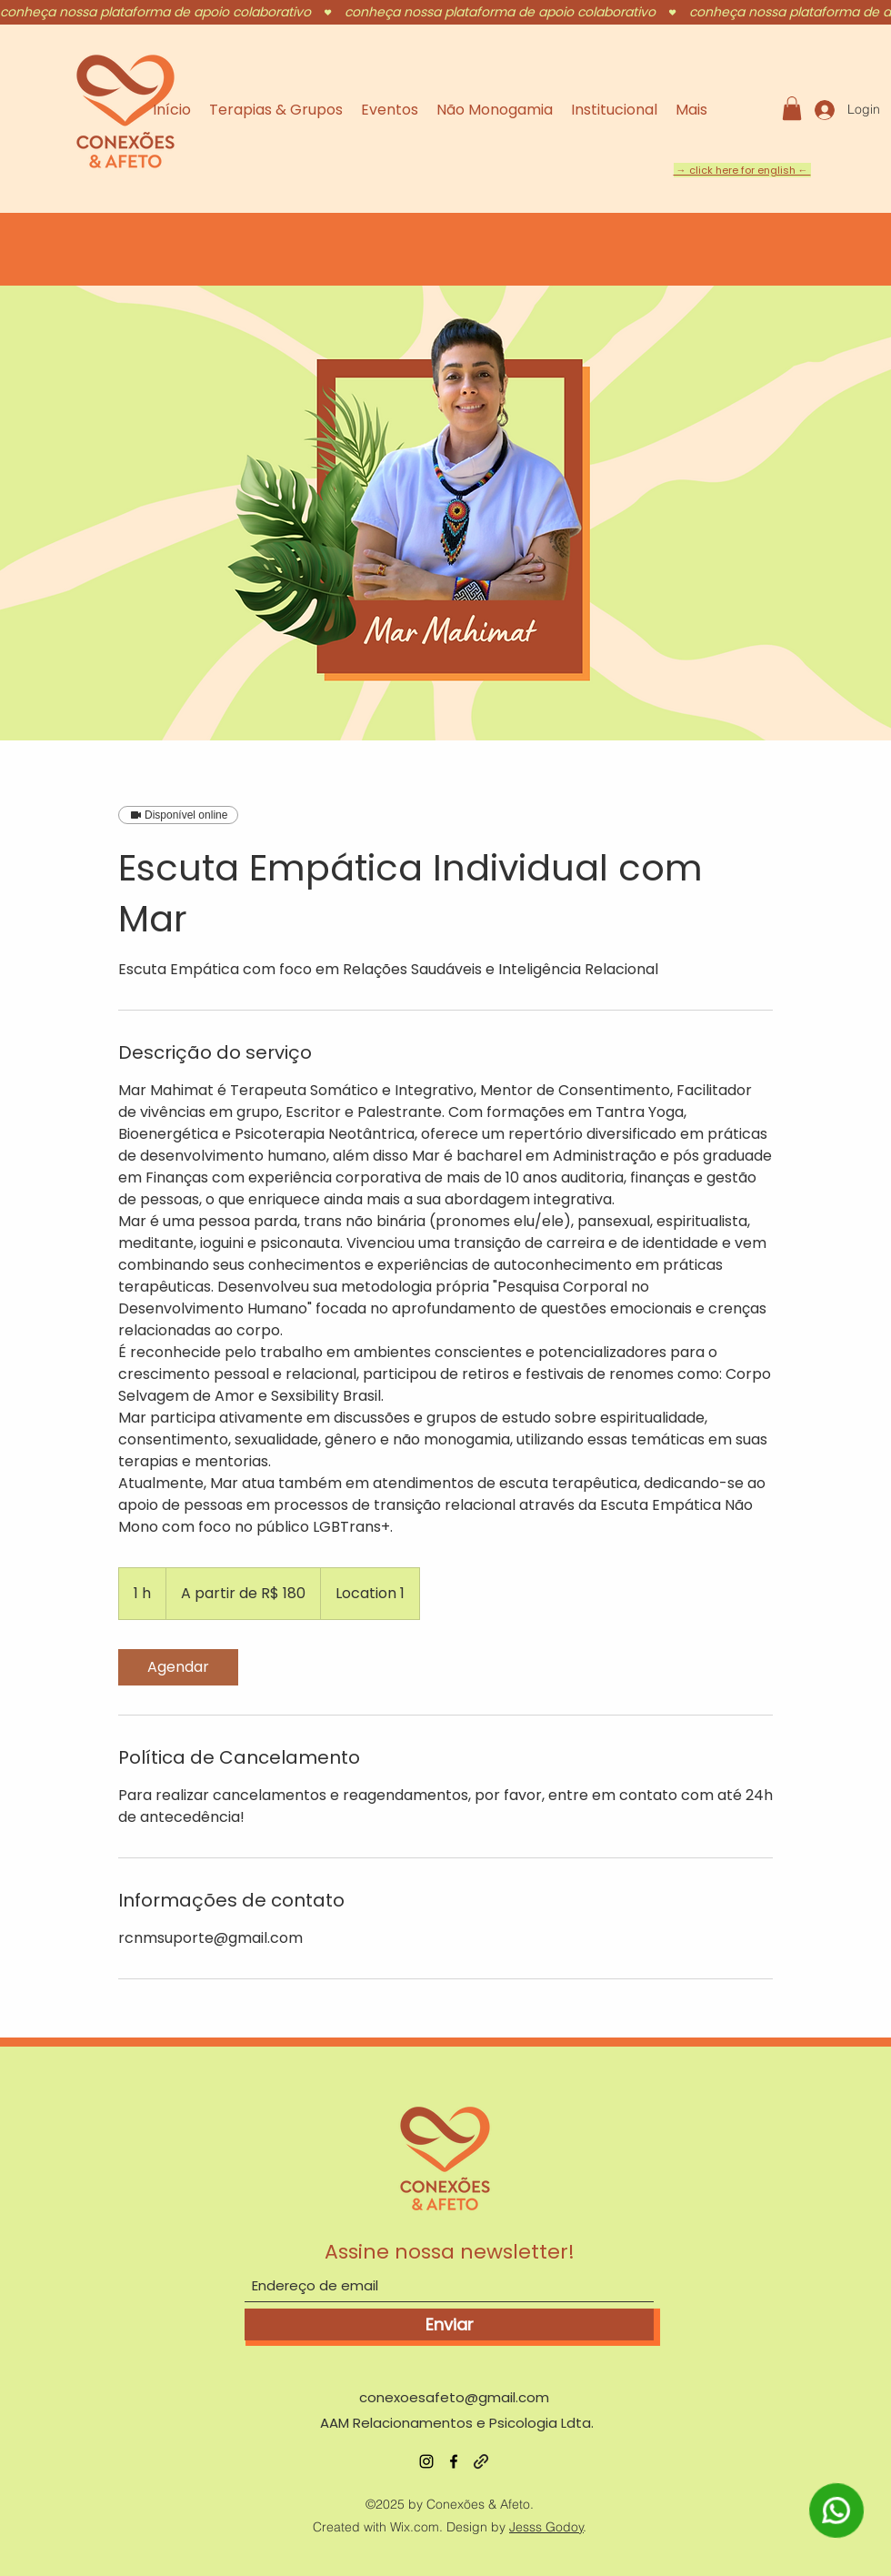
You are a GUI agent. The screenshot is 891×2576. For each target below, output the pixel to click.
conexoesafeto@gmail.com (454, 2397)
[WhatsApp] (836, 2535)
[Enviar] (449, 2324)
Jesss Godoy (546, 2527)
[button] (792, 108)
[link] (178, 1667)
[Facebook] (454, 2461)
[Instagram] (426, 2461)
